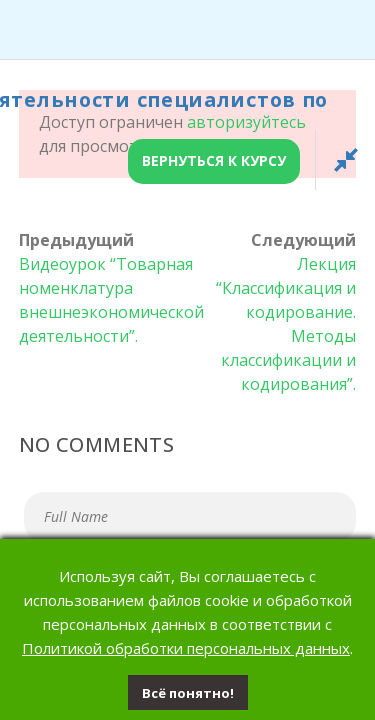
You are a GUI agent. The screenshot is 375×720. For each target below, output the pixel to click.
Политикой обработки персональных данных (186, 648)
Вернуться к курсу (214, 160)
